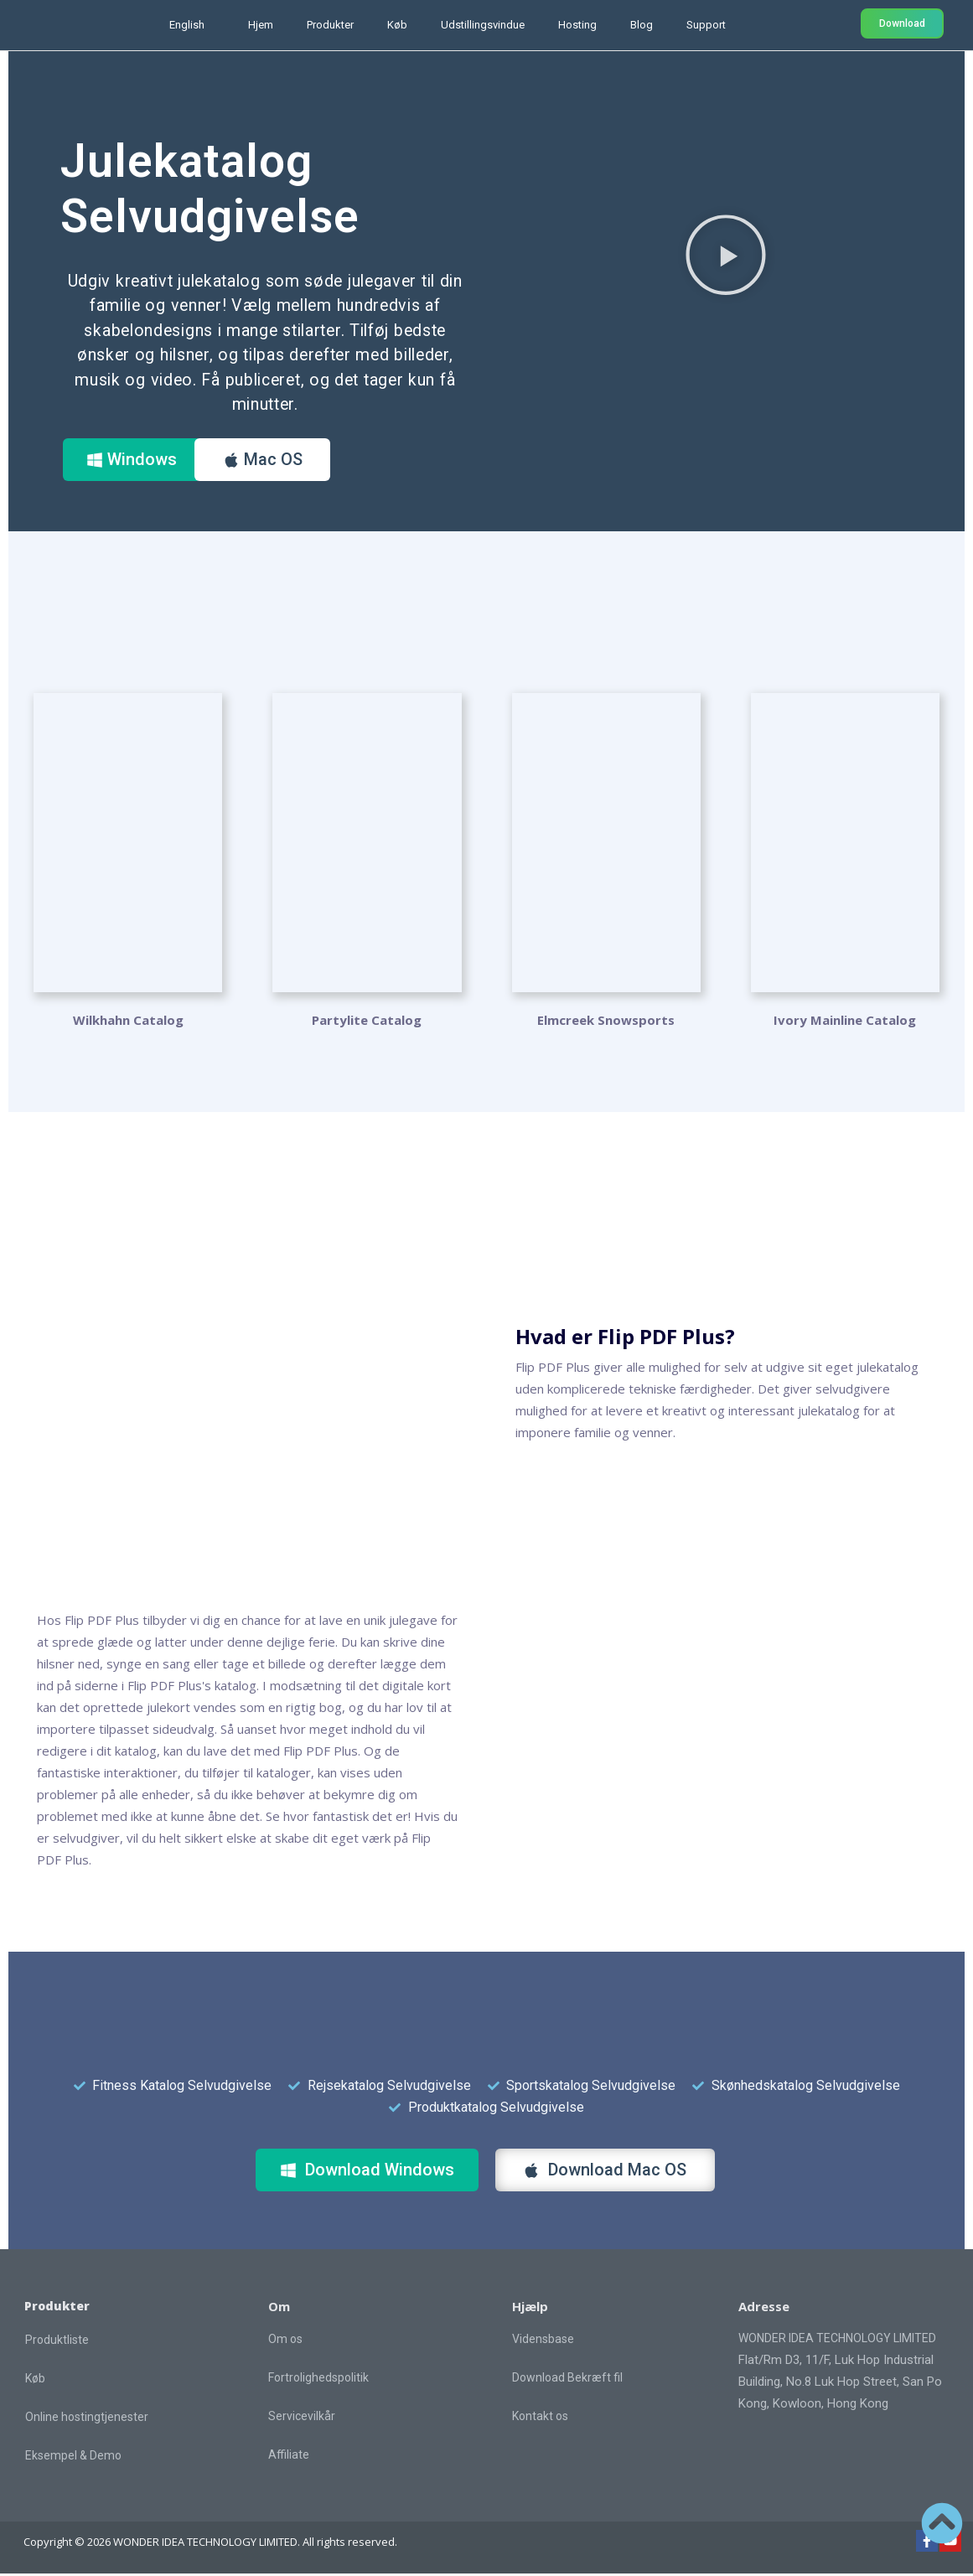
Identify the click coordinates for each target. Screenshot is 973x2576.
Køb (397, 24)
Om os (285, 2341)
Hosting (577, 24)
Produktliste (57, 2342)
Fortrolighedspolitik (318, 2380)
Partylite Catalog (367, 1021)
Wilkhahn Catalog (128, 1021)
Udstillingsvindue (483, 24)
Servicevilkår (301, 2418)
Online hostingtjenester (86, 2419)
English (186, 24)
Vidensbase (543, 2341)
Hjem (260, 24)
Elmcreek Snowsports (606, 1021)
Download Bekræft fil (567, 2380)
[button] (726, 254)
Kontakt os (540, 2418)
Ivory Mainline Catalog (845, 1021)
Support (706, 24)
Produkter (330, 24)
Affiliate (288, 2457)
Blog (641, 24)
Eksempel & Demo (73, 2458)
